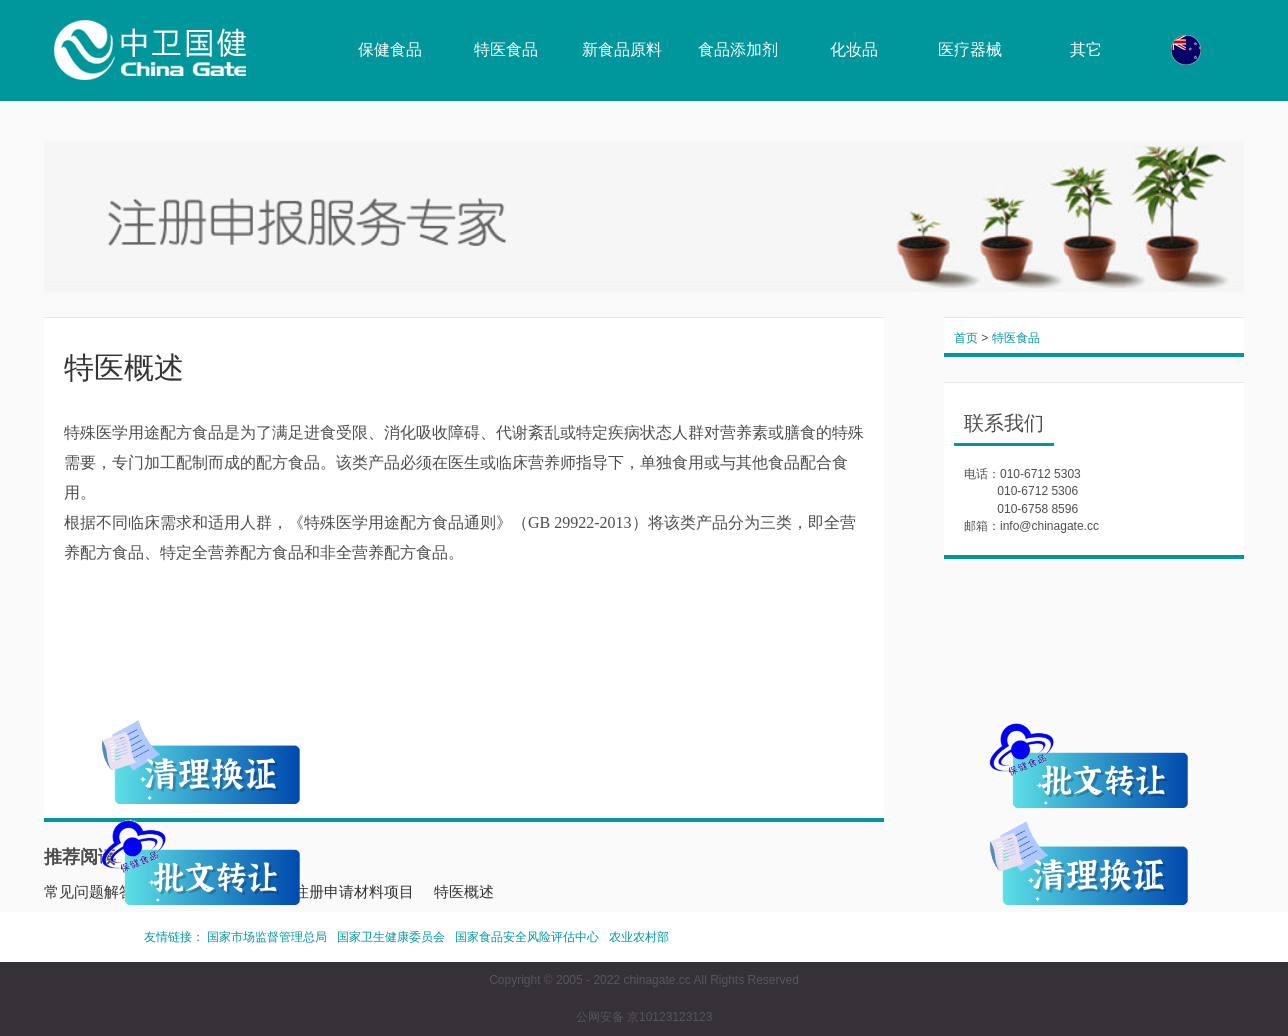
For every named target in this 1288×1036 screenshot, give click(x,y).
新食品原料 (622, 49)
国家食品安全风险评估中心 (527, 937)
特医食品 (506, 49)
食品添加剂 (738, 49)
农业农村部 (639, 937)
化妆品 (854, 49)
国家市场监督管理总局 (267, 937)
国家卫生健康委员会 (391, 937)
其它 (1086, 49)
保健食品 (390, 49)
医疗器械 (970, 49)
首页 (966, 338)
